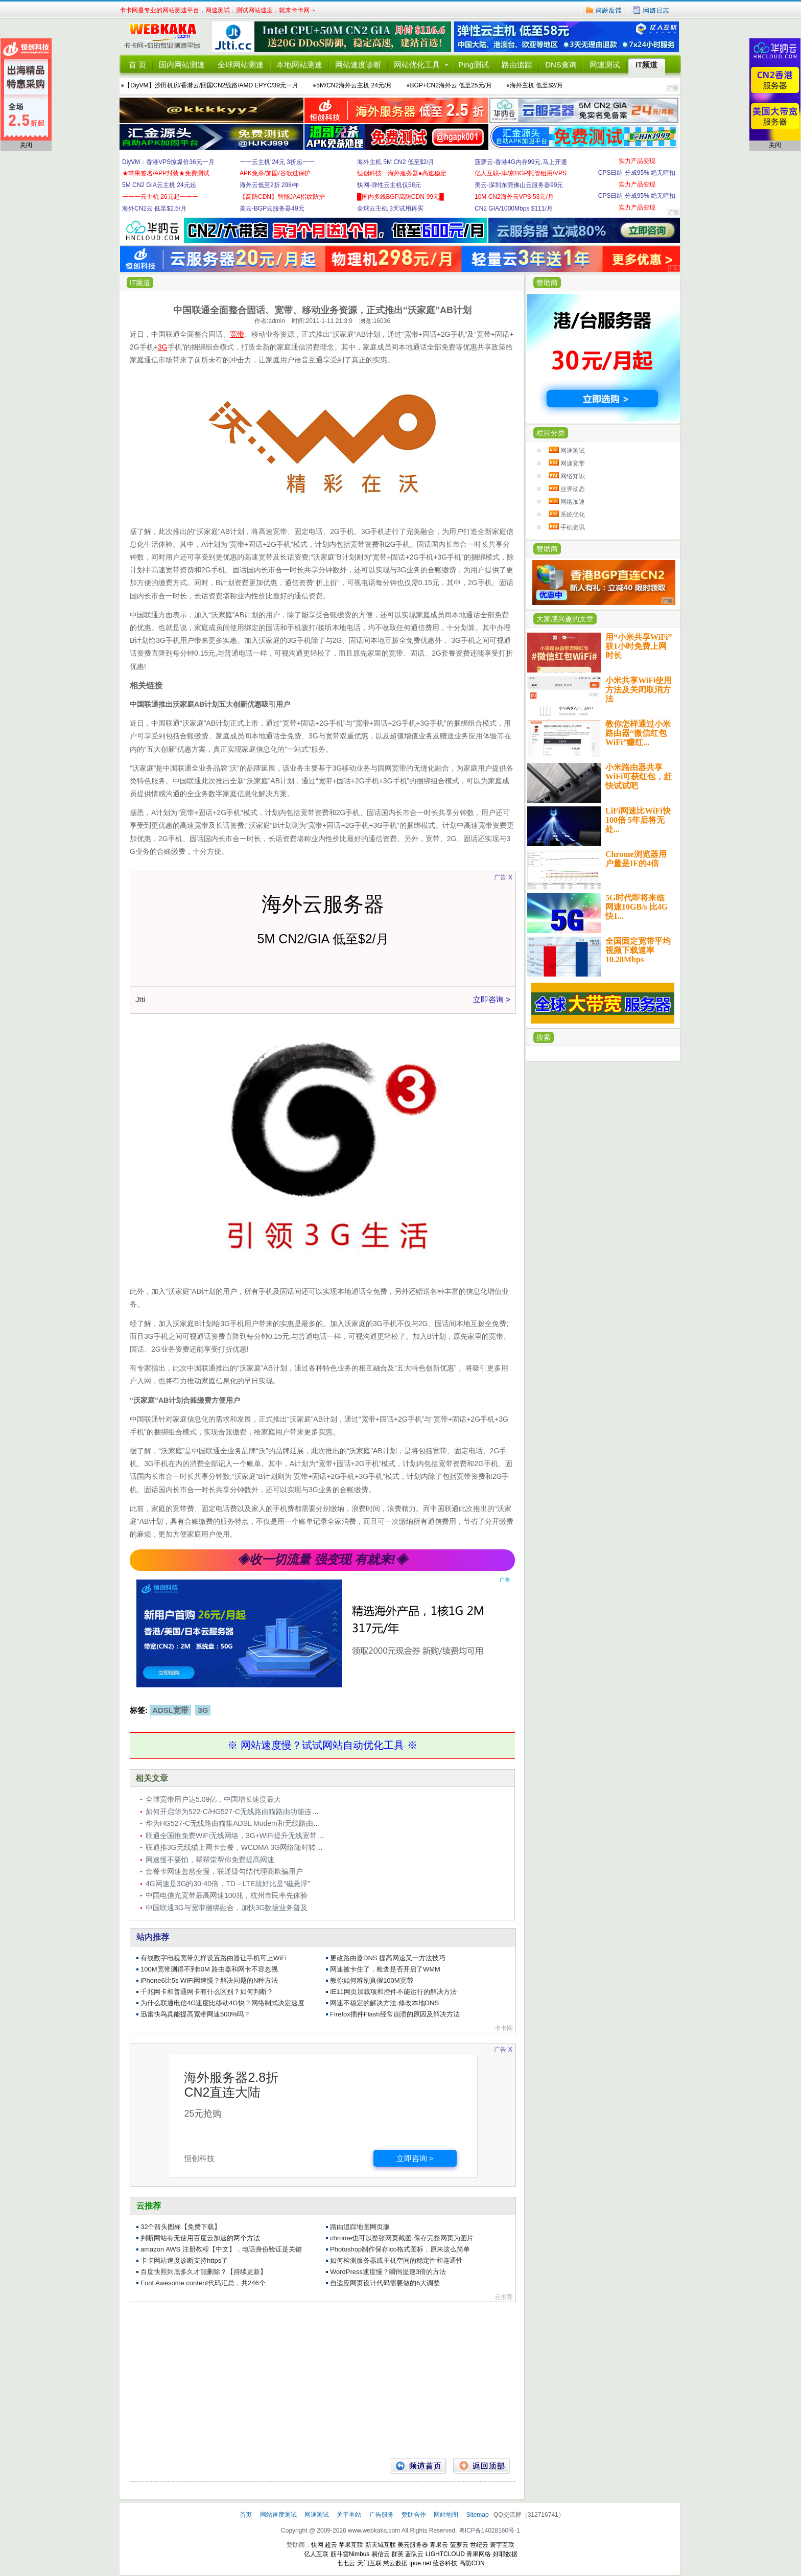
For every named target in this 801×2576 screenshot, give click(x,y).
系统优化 (572, 514)
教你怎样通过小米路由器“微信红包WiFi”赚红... (638, 733)
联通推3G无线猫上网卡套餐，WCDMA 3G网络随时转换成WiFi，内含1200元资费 (274, 1847)
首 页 (137, 64)
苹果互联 (351, 2544)
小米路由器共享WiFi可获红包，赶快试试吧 (638, 776)
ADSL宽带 (170, 1710)
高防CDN (472, 2563)
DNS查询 (561, 64)
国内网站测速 (182, 64)
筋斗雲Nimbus (350, 2554)
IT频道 (646, 64)
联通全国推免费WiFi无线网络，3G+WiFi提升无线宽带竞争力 (242, 1835)
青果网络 (478, 2554)
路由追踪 (517, 64)
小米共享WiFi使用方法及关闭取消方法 (638, 689)
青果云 (439, 2544)
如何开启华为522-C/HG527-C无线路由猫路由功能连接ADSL (242, 1811)
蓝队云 (414, 2554)
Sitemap (477, 2514)
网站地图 (446, 2514)
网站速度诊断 (358, 64)
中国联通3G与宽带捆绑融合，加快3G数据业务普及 (227, 1908)
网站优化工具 (417, 64)
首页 (246, 2514)
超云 (331, 2544)
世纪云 (479, 2544)
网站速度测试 (279, 2514)
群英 (397, 2554)
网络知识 (572, 476)
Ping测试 (473, 64)
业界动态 (572, 489)
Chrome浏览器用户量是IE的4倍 (636, 859)
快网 (317, 2544)
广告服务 (382, 2514)
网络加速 (572, 501)
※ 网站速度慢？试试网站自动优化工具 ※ (322, 1745)
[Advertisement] (322, 2376)
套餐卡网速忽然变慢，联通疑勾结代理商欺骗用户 (224, 1871)
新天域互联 (380, 2544)
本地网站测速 (299, 64)
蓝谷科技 (445, 2563)
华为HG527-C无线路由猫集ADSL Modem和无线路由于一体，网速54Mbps (264, 1823)
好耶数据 (505, 2554)
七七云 (346, 2563)
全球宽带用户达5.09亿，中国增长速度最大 (213, 1799)
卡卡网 (165, 36)
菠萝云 (459, 2544)
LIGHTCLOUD (445, 2554)
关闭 (26, 145)
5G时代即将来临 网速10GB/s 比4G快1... (636, 906)
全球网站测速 (241, 64)
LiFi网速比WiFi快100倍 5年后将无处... (638, 819)
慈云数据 (395, 2563)
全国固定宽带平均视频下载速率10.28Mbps (638, 950)
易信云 (380, 2554)
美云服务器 (412, 2544)
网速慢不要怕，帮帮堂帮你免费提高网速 (210, 1859)
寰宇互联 (502, 2544)
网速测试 (605, 64)
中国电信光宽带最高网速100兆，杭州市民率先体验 (227, 1895)
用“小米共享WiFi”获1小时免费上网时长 (638, 646)
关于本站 (350, 2514)
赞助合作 (414, 2514)
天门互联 (369, 2563)
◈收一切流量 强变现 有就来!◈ (322, 1559)
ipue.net (420, 2563)
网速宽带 (572, 463)
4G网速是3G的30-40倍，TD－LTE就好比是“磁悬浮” (228, 1883)
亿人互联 (316, 2554)
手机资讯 (572, 527)
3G (203, 1710)
